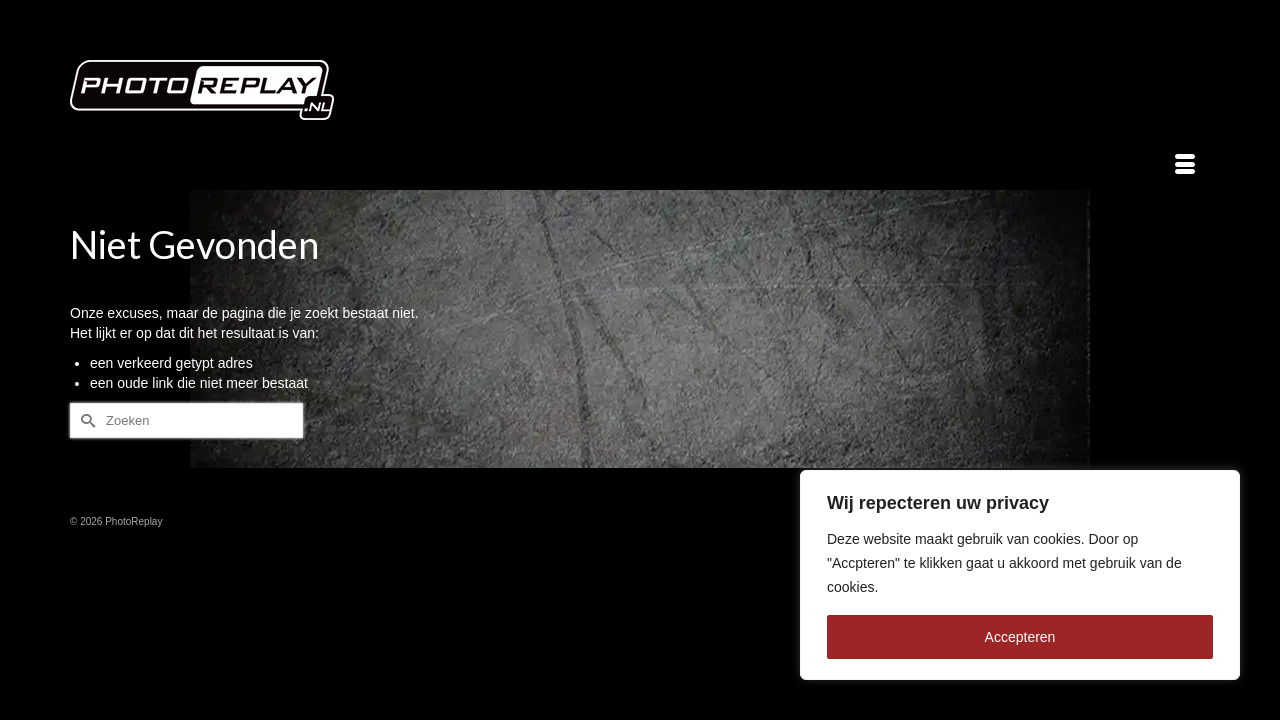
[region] (1020, 575)
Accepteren (1020, 637)
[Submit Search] (85, 420)
